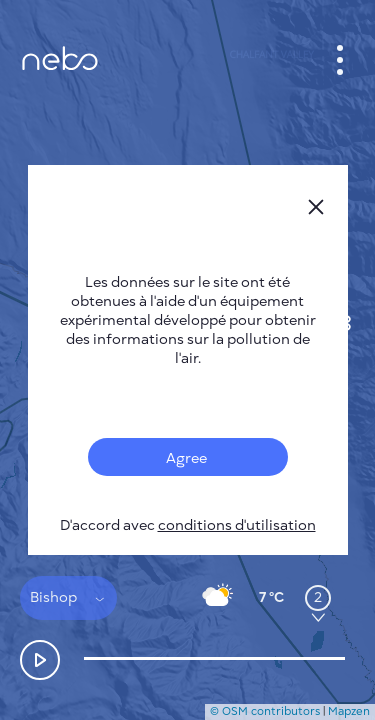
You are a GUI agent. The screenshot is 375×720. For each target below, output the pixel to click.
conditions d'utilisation (237, 525)
